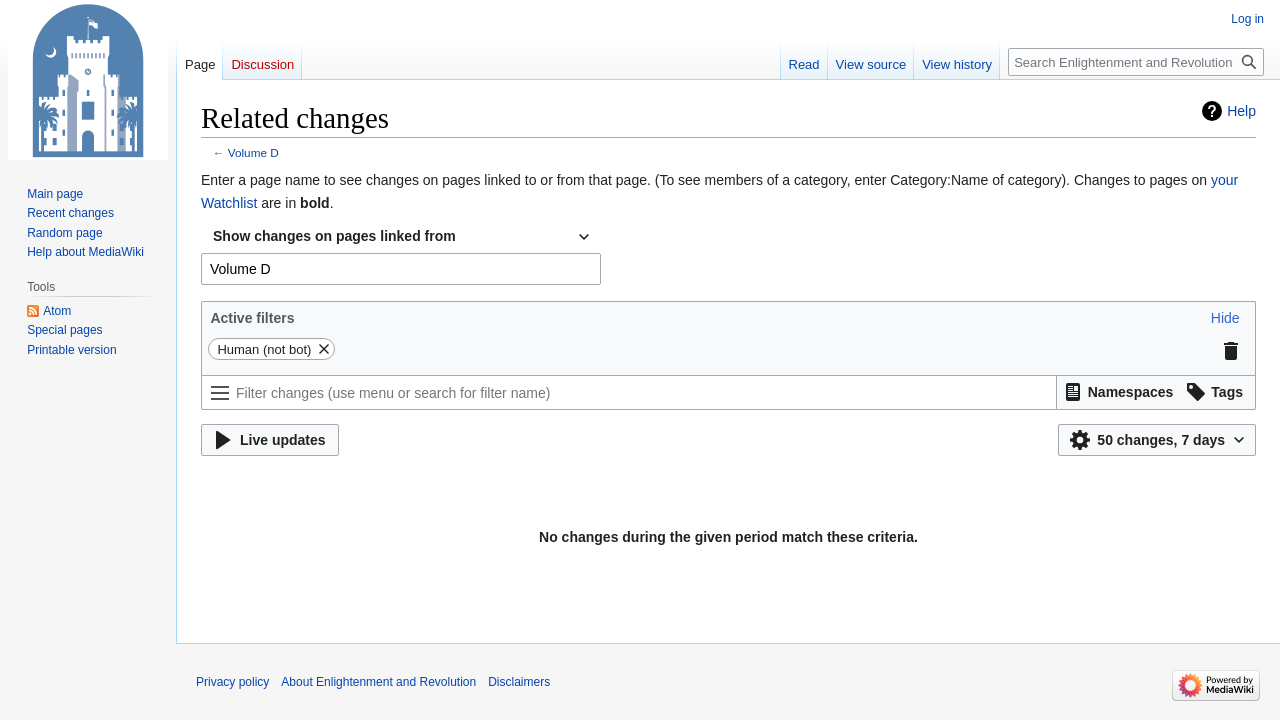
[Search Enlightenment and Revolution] (1136, 62)
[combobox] (401, 237)
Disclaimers (519, 682)
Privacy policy (232, 682)
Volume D (253, 152)
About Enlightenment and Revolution (378, 682)
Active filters (252, 318)
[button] (1225, 318)
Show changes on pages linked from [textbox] (334, 236)
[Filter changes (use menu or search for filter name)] (629, 392)
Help (1241, 111)
